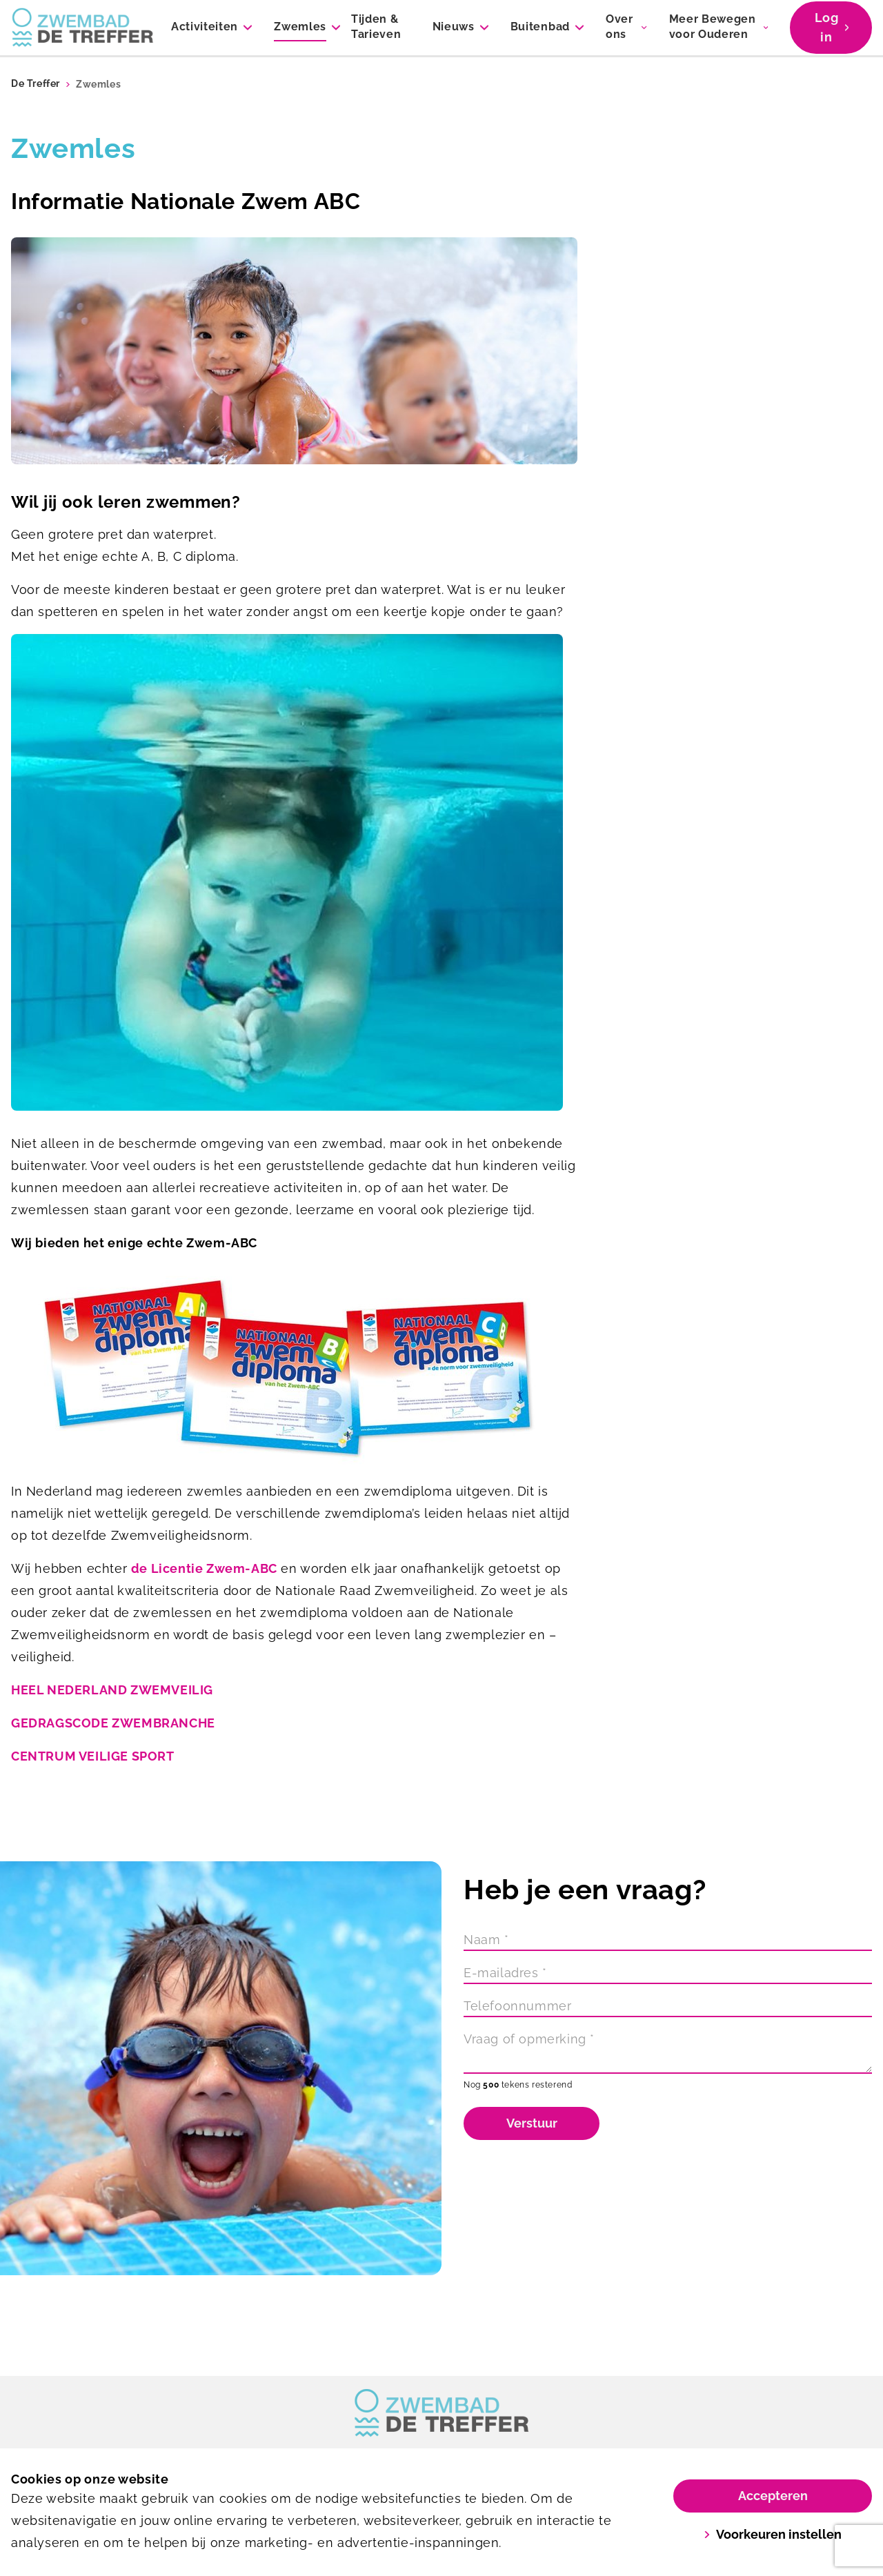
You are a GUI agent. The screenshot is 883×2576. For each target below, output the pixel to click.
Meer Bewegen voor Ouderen (712, 26)
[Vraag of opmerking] (668, 2051)
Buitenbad (540, 26)
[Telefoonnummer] (668, 2006)
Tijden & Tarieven (376, 26)
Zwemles (300, 26)
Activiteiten (204, 26)
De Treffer (35, 84)
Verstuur (531, 2123)
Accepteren (773, 2495)
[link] (441, 2413)
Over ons (619, 26)
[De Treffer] (83, 27)
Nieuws (454, 26)
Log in (832, 27)
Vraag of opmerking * (529, 2039)
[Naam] (668, 1940)
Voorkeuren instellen (773, 2534)
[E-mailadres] (668, 1973)
